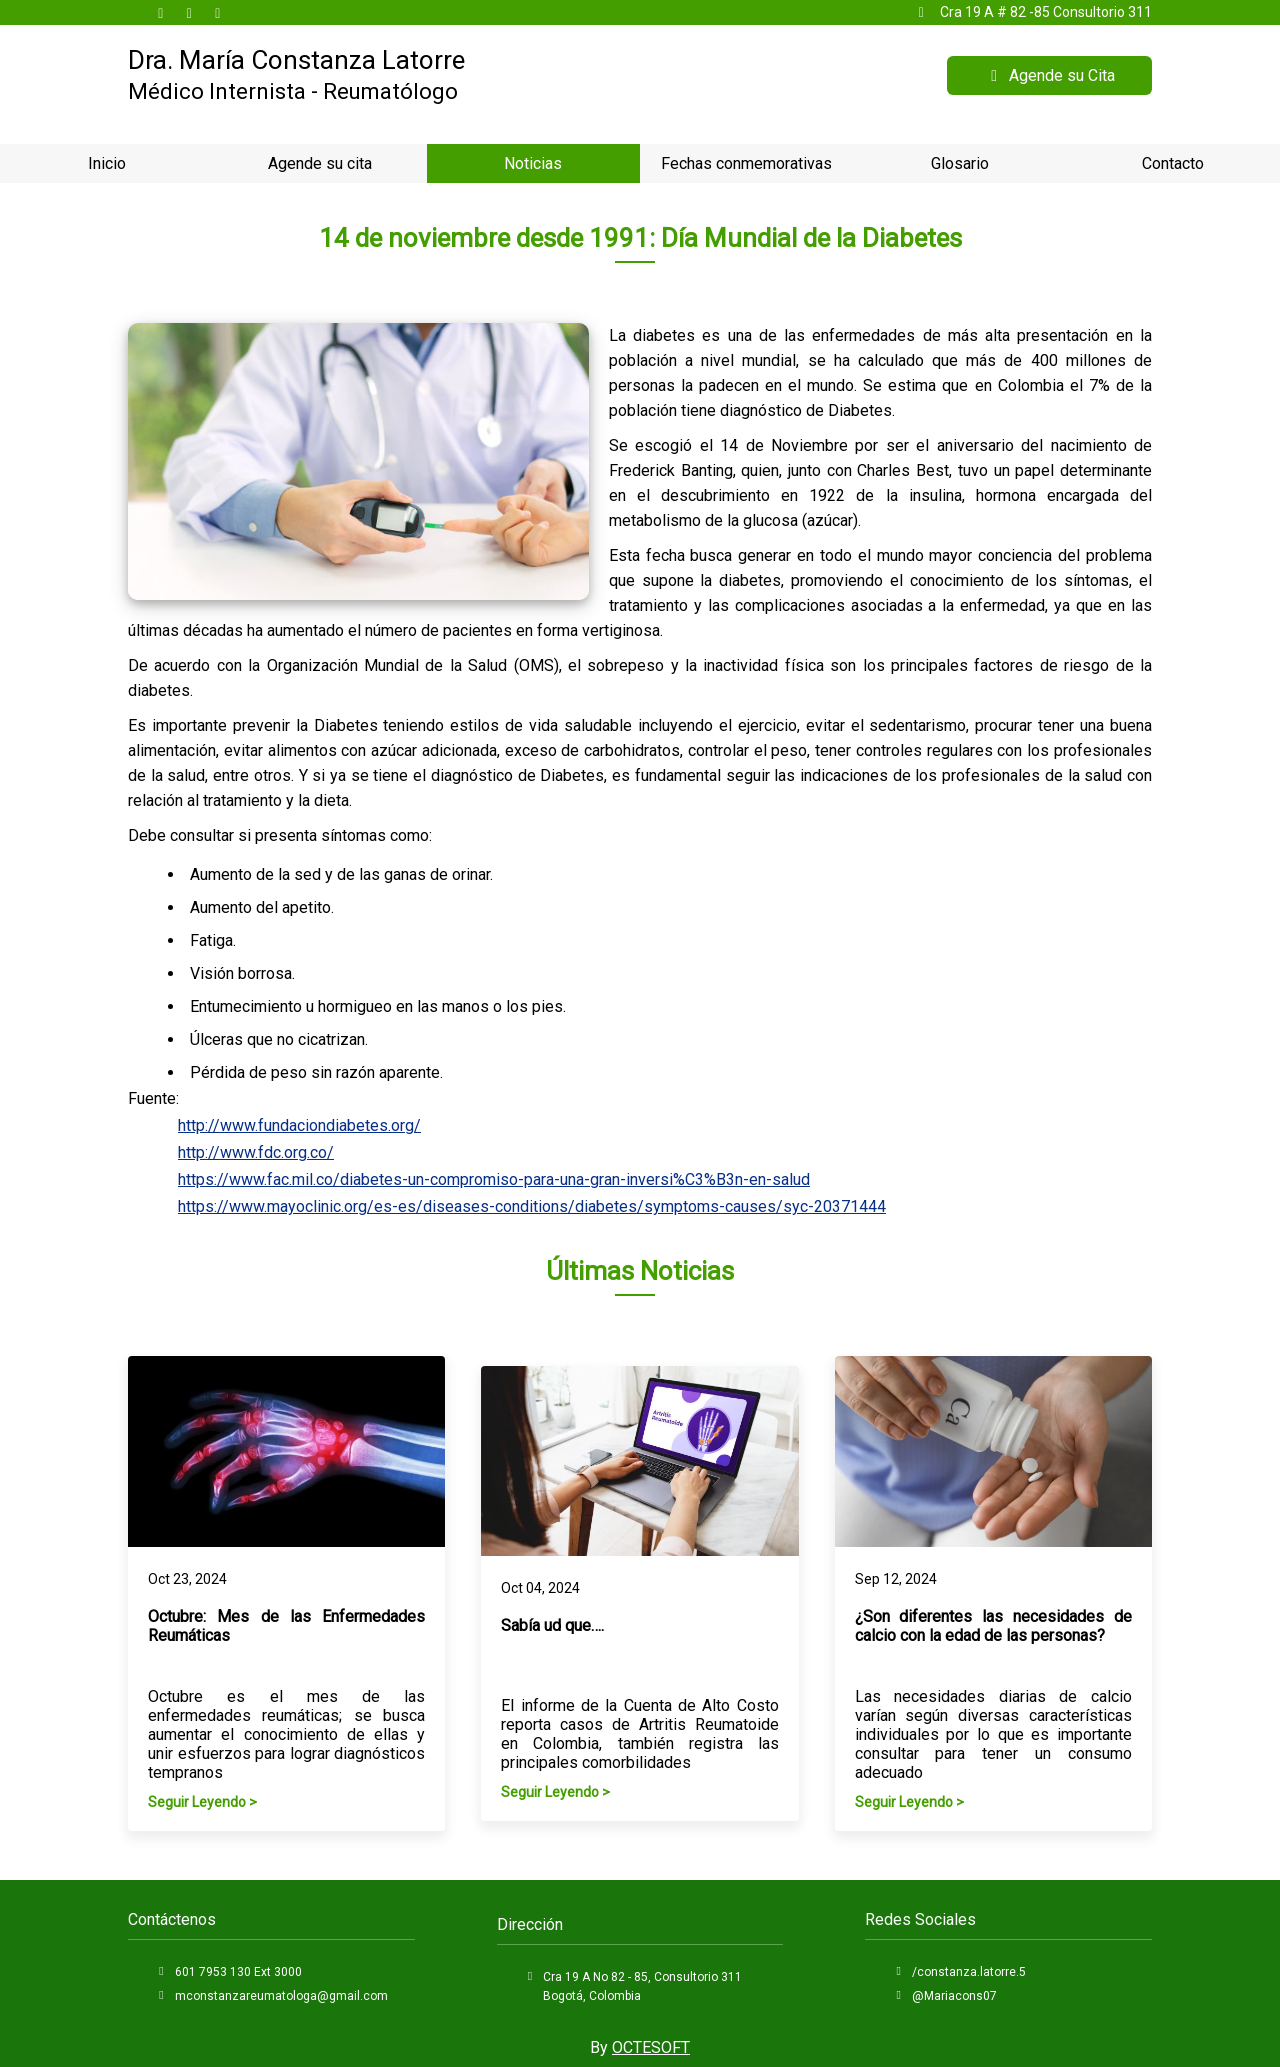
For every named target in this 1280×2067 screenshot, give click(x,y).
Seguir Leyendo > (202, 1802)
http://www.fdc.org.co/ (256, 1152)
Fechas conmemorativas (746, 163)
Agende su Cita (1049, 75)
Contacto (1173, 163)
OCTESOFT (651, 2047)
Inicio (107, 163)
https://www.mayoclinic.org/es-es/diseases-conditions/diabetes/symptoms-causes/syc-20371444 (532, 1206)
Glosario (960, 163)
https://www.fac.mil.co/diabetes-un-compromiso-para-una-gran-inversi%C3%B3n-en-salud (494, 1179)
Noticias (533, 163)
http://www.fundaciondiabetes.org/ (299, 1125)
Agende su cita (320, 163)
